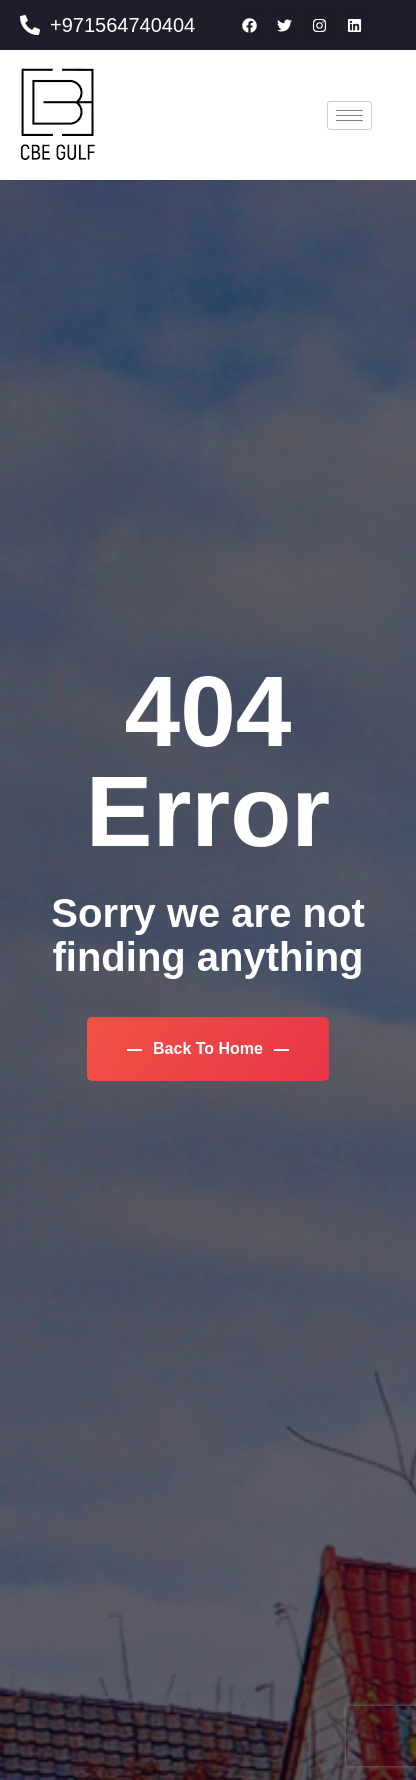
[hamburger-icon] (349, 115)
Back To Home (208, 1048)
